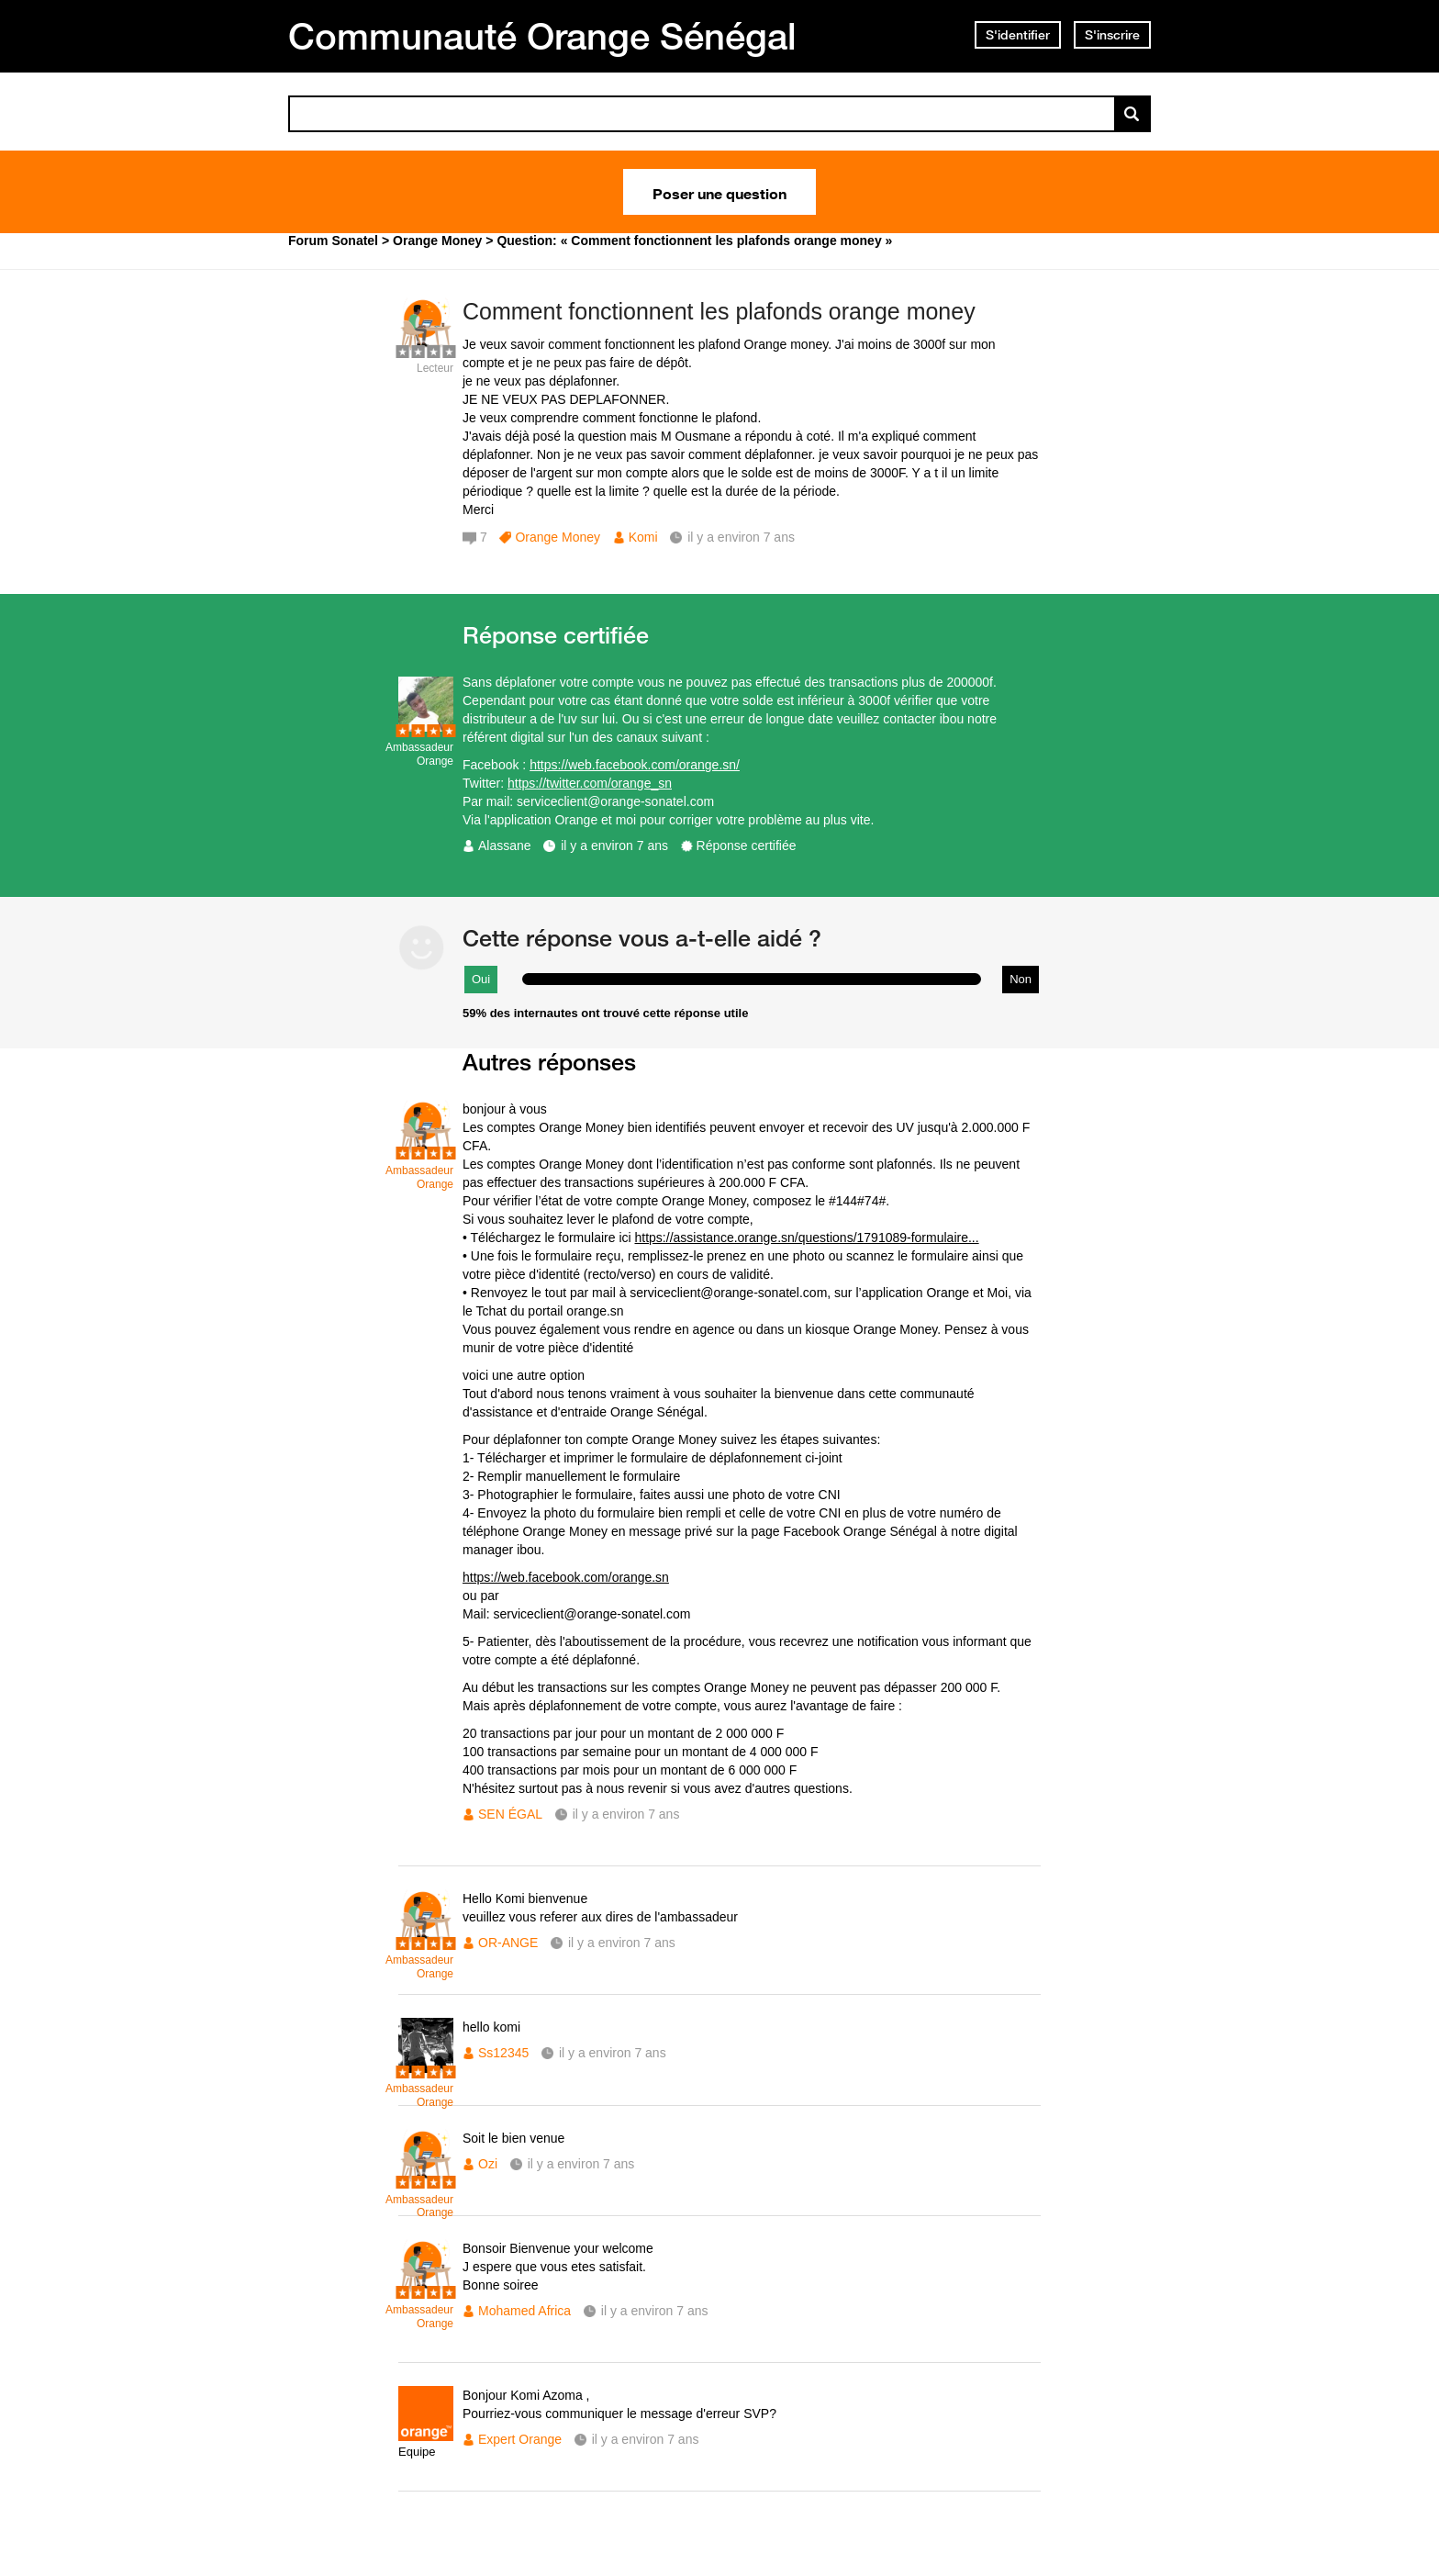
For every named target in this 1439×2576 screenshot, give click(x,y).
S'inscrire (1112, 35)
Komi (643, 537)
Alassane (504, 845)
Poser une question (719, 192)
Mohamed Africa (524, 2310)
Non (1021, 979)
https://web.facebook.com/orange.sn (566, 1577)
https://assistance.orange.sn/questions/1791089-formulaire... (807, 1237)
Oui (481, 979)
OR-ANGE (508, 1942)
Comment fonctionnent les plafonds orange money (719, 311)
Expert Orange (520, 2439)
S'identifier (1018, 35)
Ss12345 (503, 2052)
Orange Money (557, 537)
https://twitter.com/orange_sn (590, 783)
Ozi (487, 2163)
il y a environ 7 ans (614, 845)
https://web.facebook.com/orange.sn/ (635, 764)
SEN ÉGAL (510, 1814)
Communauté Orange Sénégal (542, 36)
